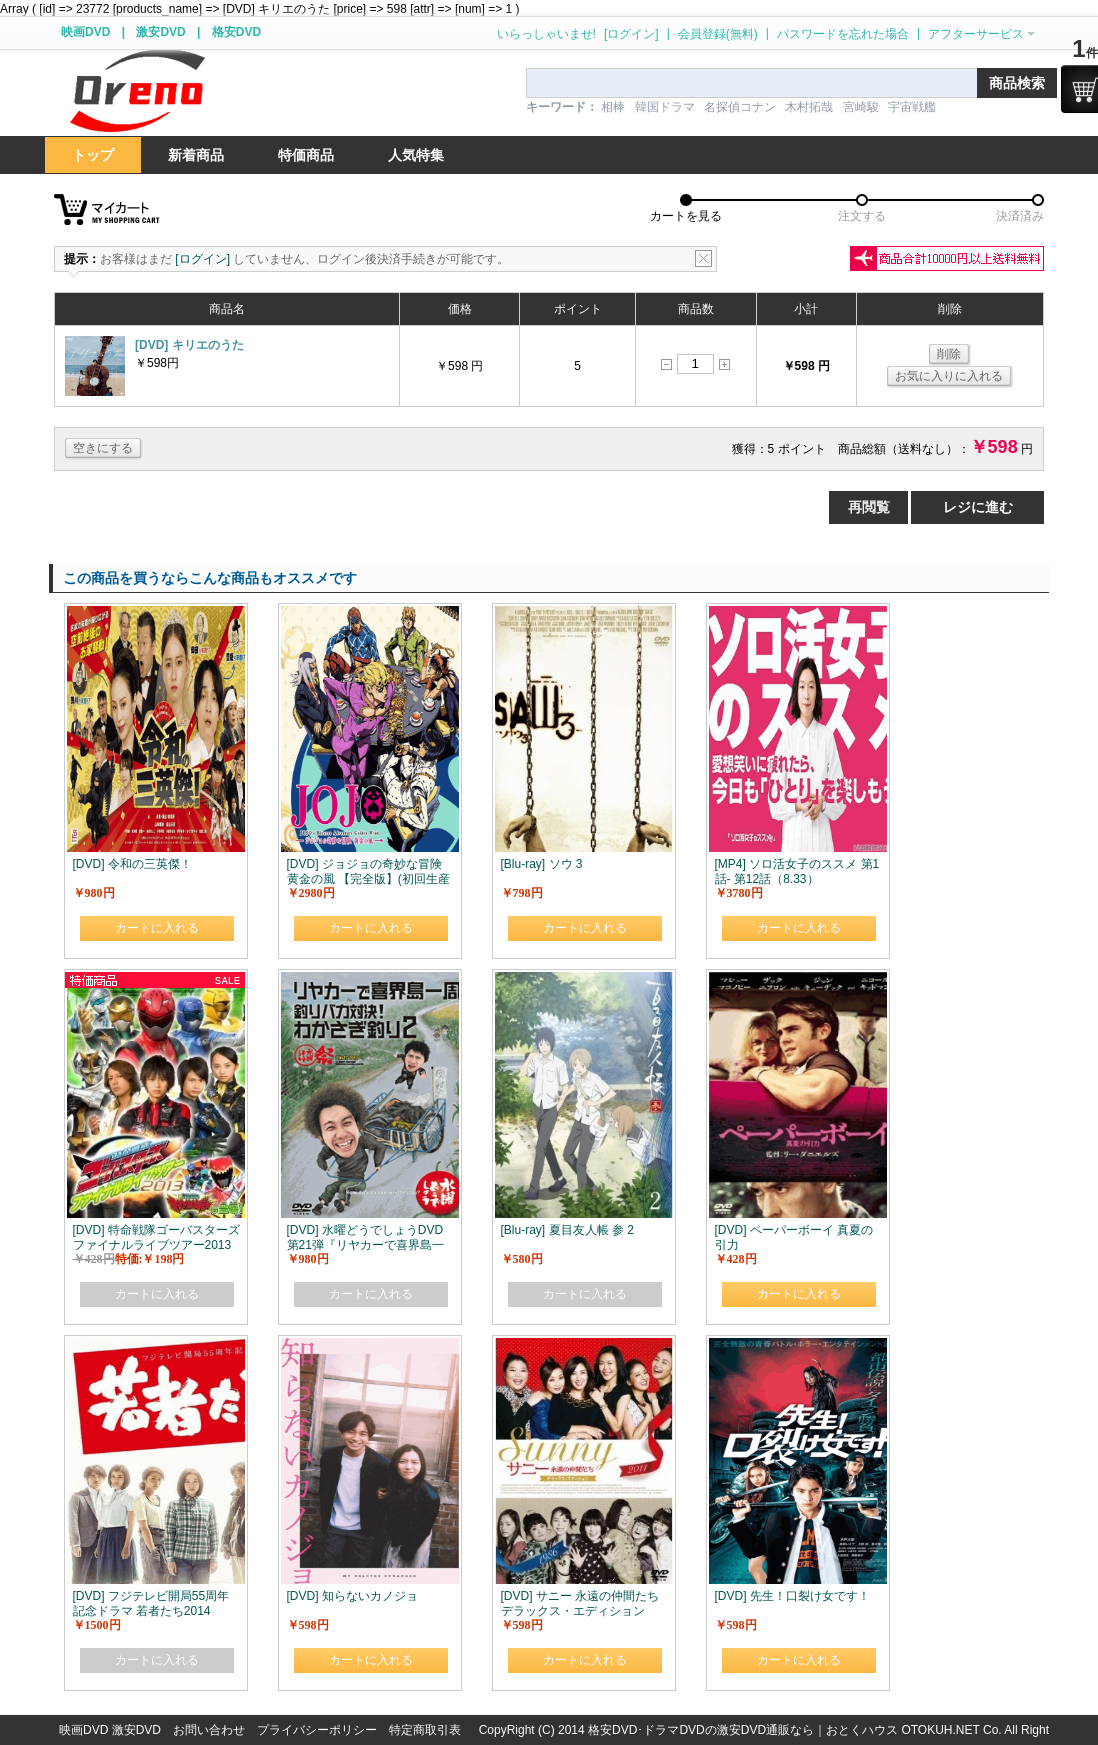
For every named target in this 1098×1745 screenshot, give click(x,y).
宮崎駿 (861, 107)
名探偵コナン (740, 107)
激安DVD (160, 32)
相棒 (613, 107)
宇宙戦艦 (912, 107)
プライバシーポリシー (317, 1730)
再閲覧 (869, 507)
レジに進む (978, 507)
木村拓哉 (809, 107)
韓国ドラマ (665, 107)
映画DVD (85, 32)
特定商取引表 (425, 1730)
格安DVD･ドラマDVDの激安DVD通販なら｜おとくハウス (744, 1730)
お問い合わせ (209, 1730)
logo (137, 91)
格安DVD (236, 32)
